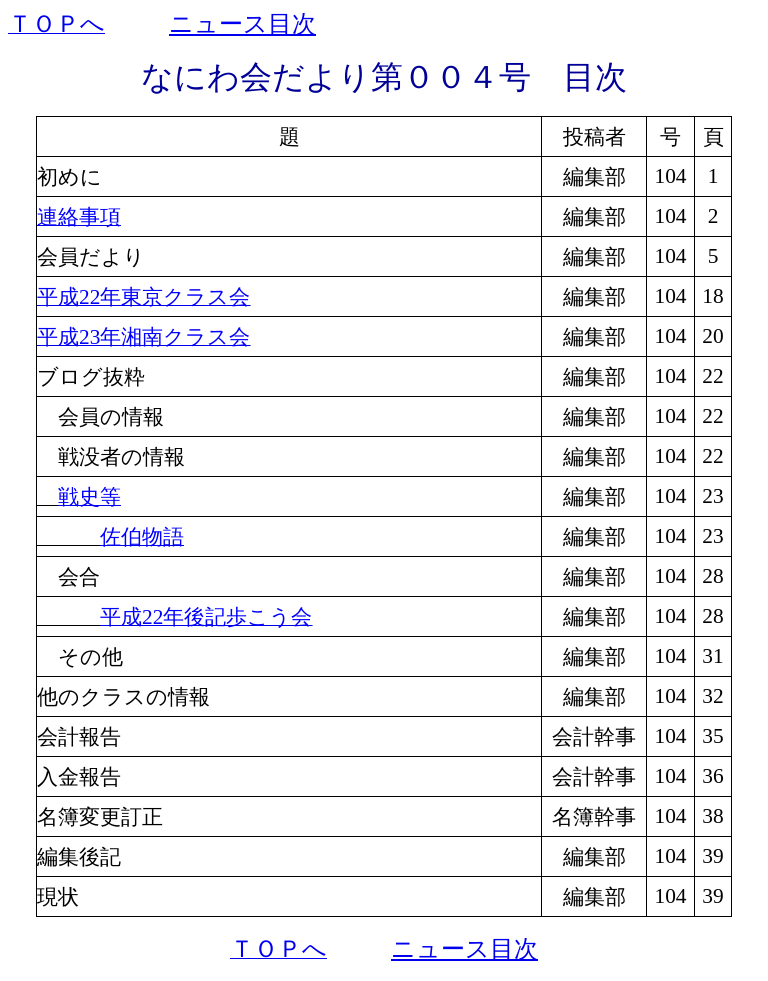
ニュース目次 (242, 24)
